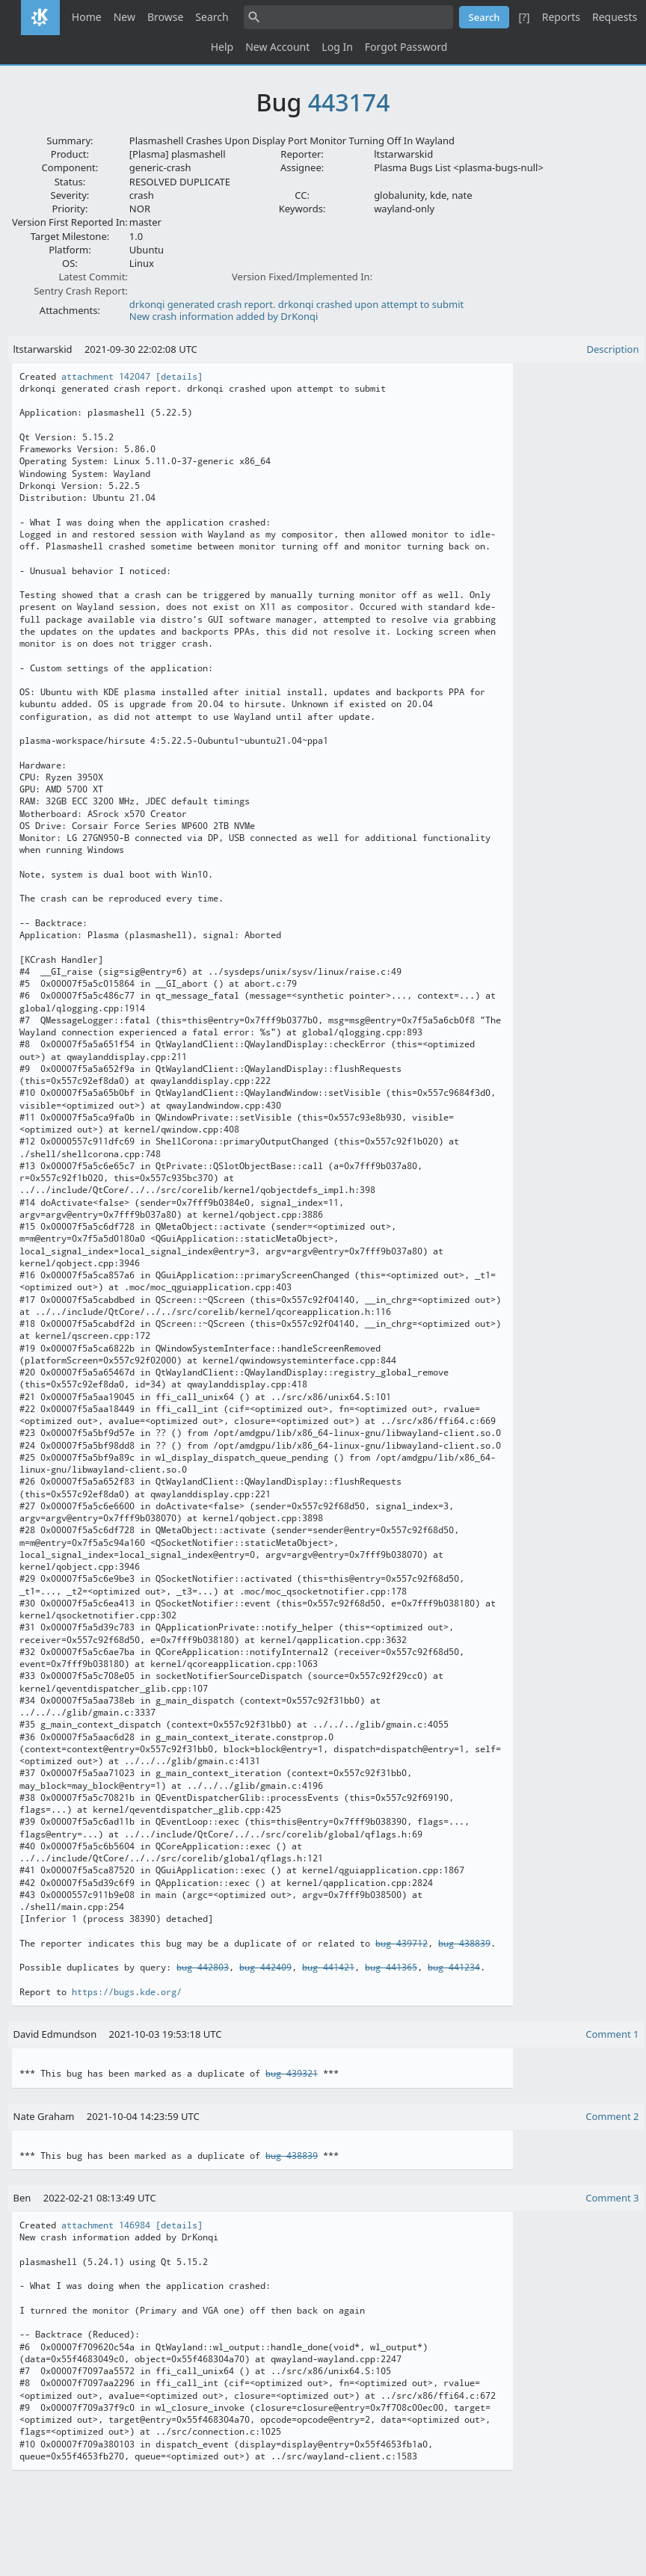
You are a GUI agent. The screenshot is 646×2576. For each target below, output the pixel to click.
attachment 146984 (105, 2225)
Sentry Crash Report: (81, 291)
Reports (561, 17)
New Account (277, 47)
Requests (614, 17)
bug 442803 (202, 1967)
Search (211, 17)
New (124, 17)
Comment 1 (612, 2034)
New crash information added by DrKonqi (224, 316)
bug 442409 (265, 1967)
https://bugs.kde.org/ (127, 1992)
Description (613, 349)
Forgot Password (406, 47)
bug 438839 (464, 1943)
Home (87, 17)
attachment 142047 (105, 377)
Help (222, 47)
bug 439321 (291, 2073)
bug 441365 (391, 1967)
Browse (165, 17)
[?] (523, 17)
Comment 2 (612, 2116)
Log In (337, 47)
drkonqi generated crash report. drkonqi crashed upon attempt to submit (296, 304)
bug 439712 (401, 1943)
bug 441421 (328, 1967)
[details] (179, 377)
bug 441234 (454, 1967)
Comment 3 (612, 2197)
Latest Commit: (92, 276)
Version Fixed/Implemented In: (302, 276)
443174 (349, 102)
